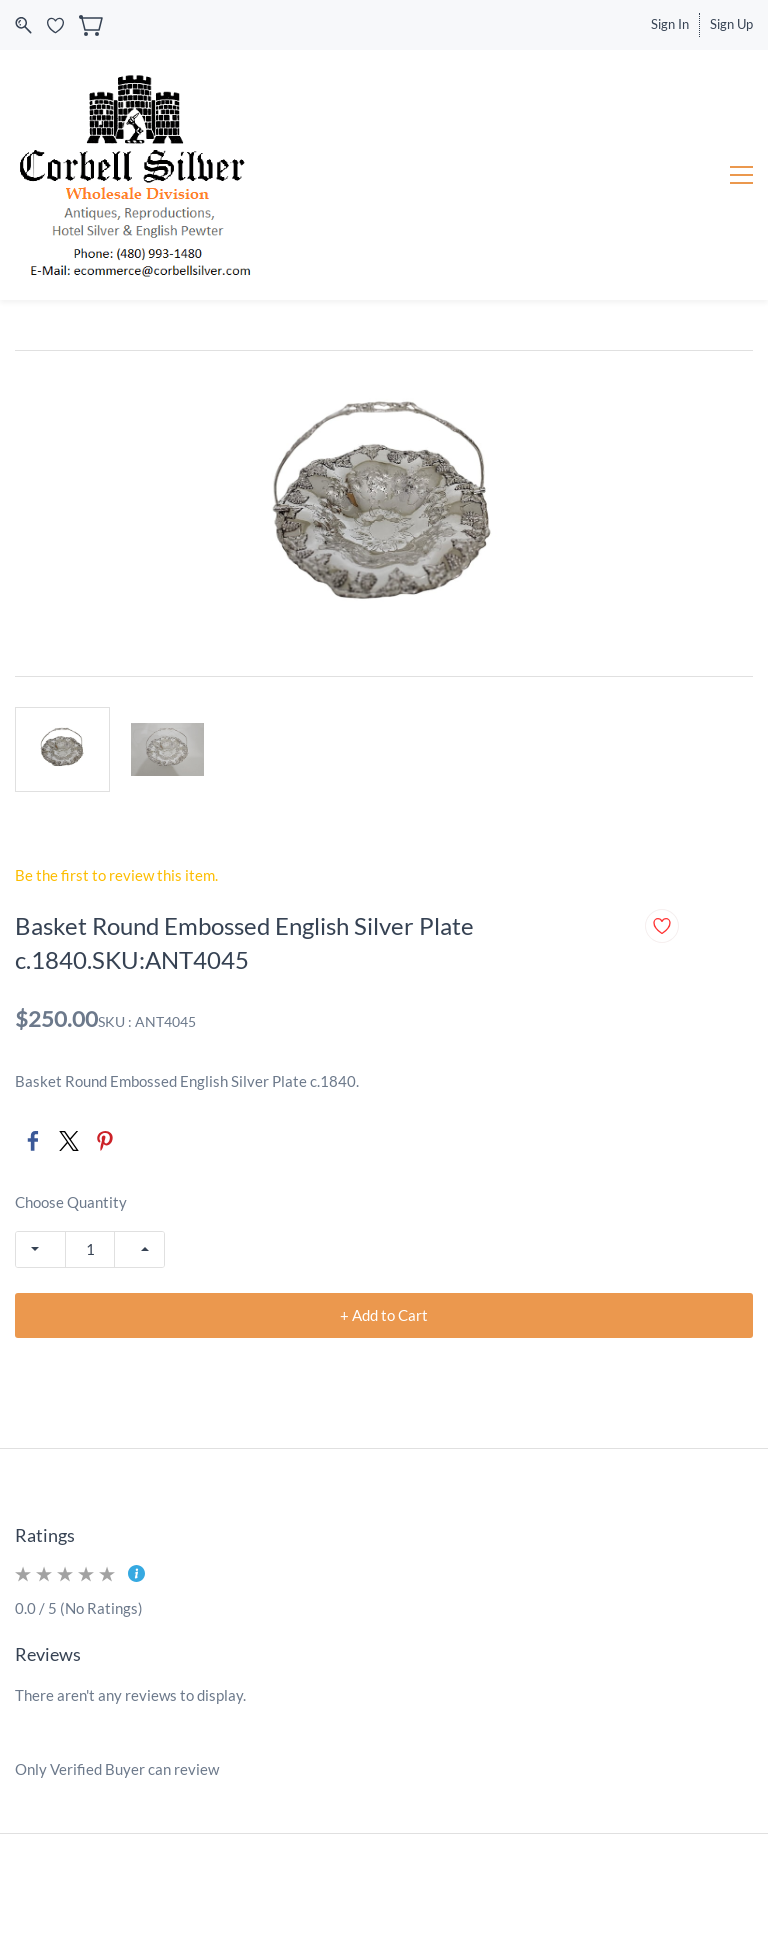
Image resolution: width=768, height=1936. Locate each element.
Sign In (670, 24)
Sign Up (731, 24)
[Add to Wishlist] (662, 926)
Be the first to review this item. (116, 875)
